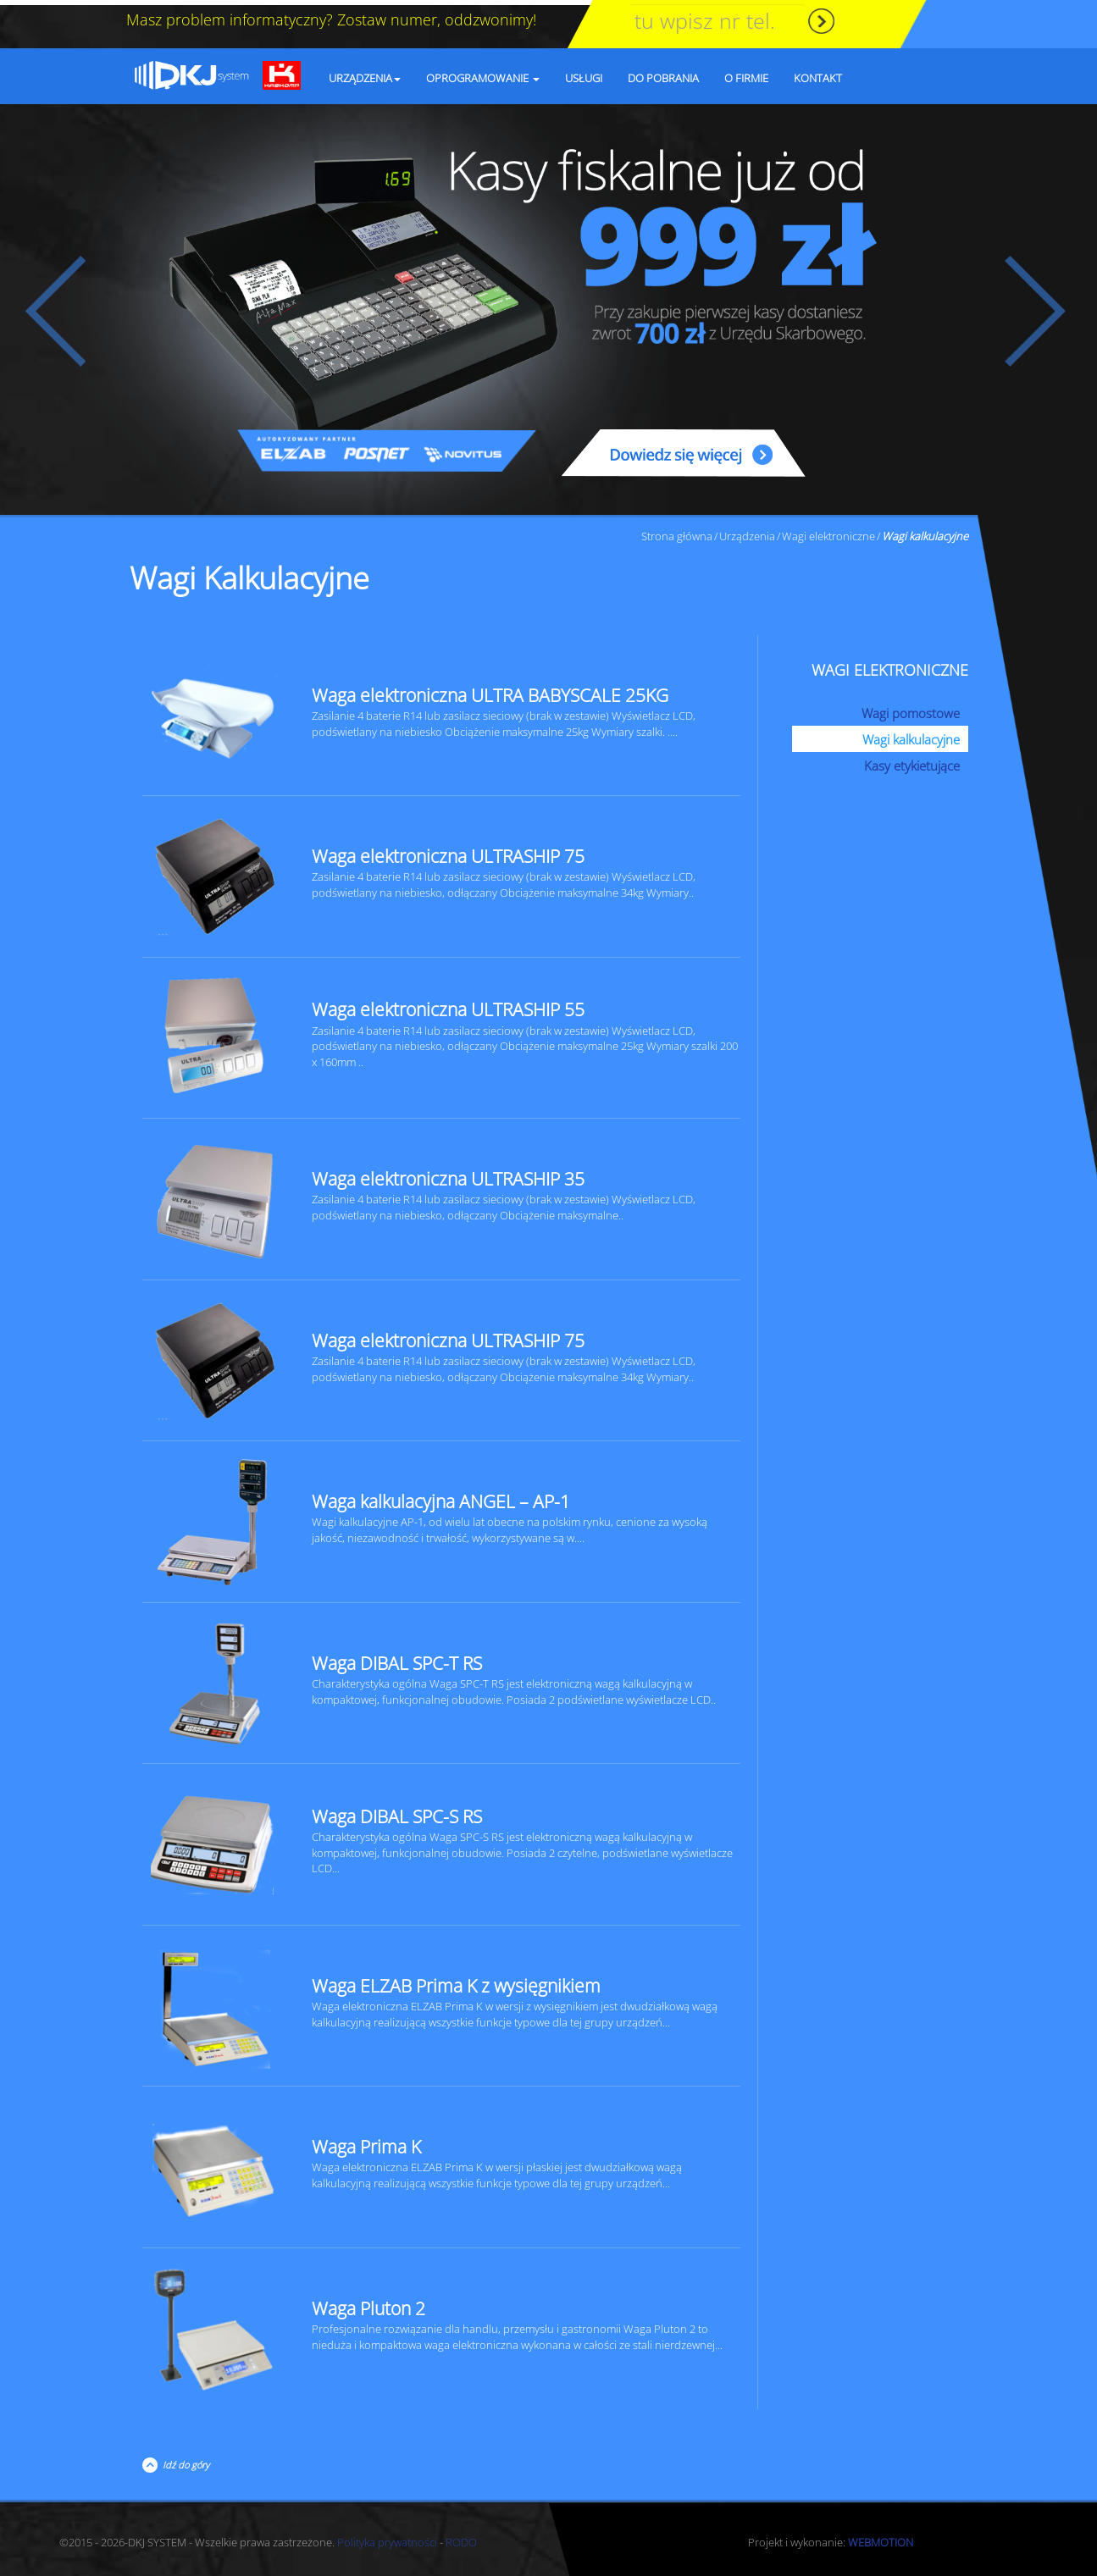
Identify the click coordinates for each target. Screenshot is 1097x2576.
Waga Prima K (366, 2141)
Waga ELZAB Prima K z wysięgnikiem (456, 1981)
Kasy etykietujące (912, 760)
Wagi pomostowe (911, 707)
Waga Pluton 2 (368, 2303)
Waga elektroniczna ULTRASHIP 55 (448, 1004)
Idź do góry (183, 2459)
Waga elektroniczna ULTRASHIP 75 (448, 851)
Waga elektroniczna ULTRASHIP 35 (448, 1174)
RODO (461, 2537)
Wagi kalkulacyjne (911, 734)
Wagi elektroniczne (828, 531)
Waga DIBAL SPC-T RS (397, 1658)
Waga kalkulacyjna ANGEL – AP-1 (441, 1496)
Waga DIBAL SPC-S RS (397, 1811)
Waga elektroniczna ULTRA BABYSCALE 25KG (490, 690)
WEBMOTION (880, 2537)
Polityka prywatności (387, 2537)
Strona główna (676, 531)
